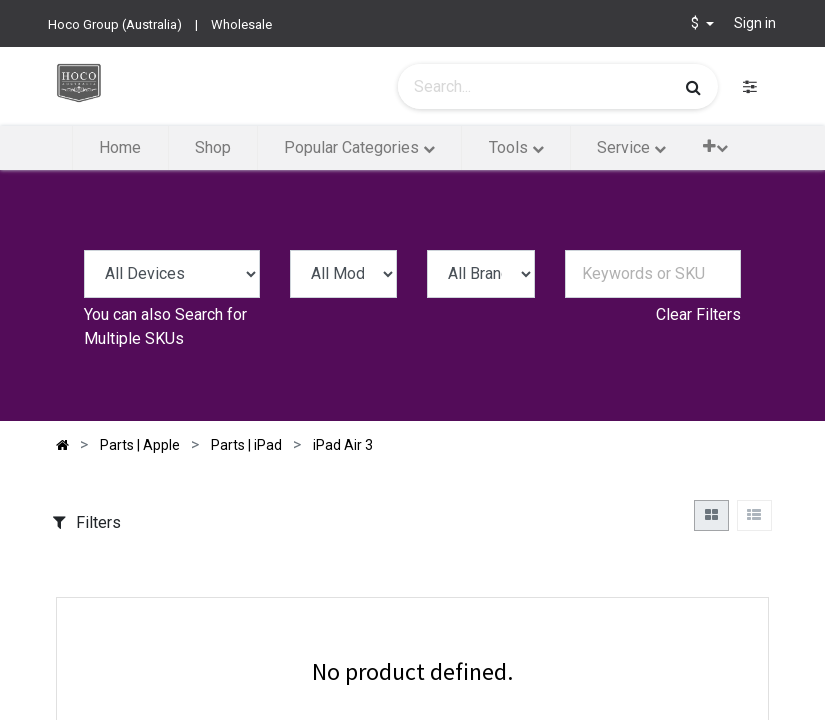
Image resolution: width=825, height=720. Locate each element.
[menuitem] (120, 148)
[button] (715, 146)
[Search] (693, 87)
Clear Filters (698, 314)
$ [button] (696, 23)
